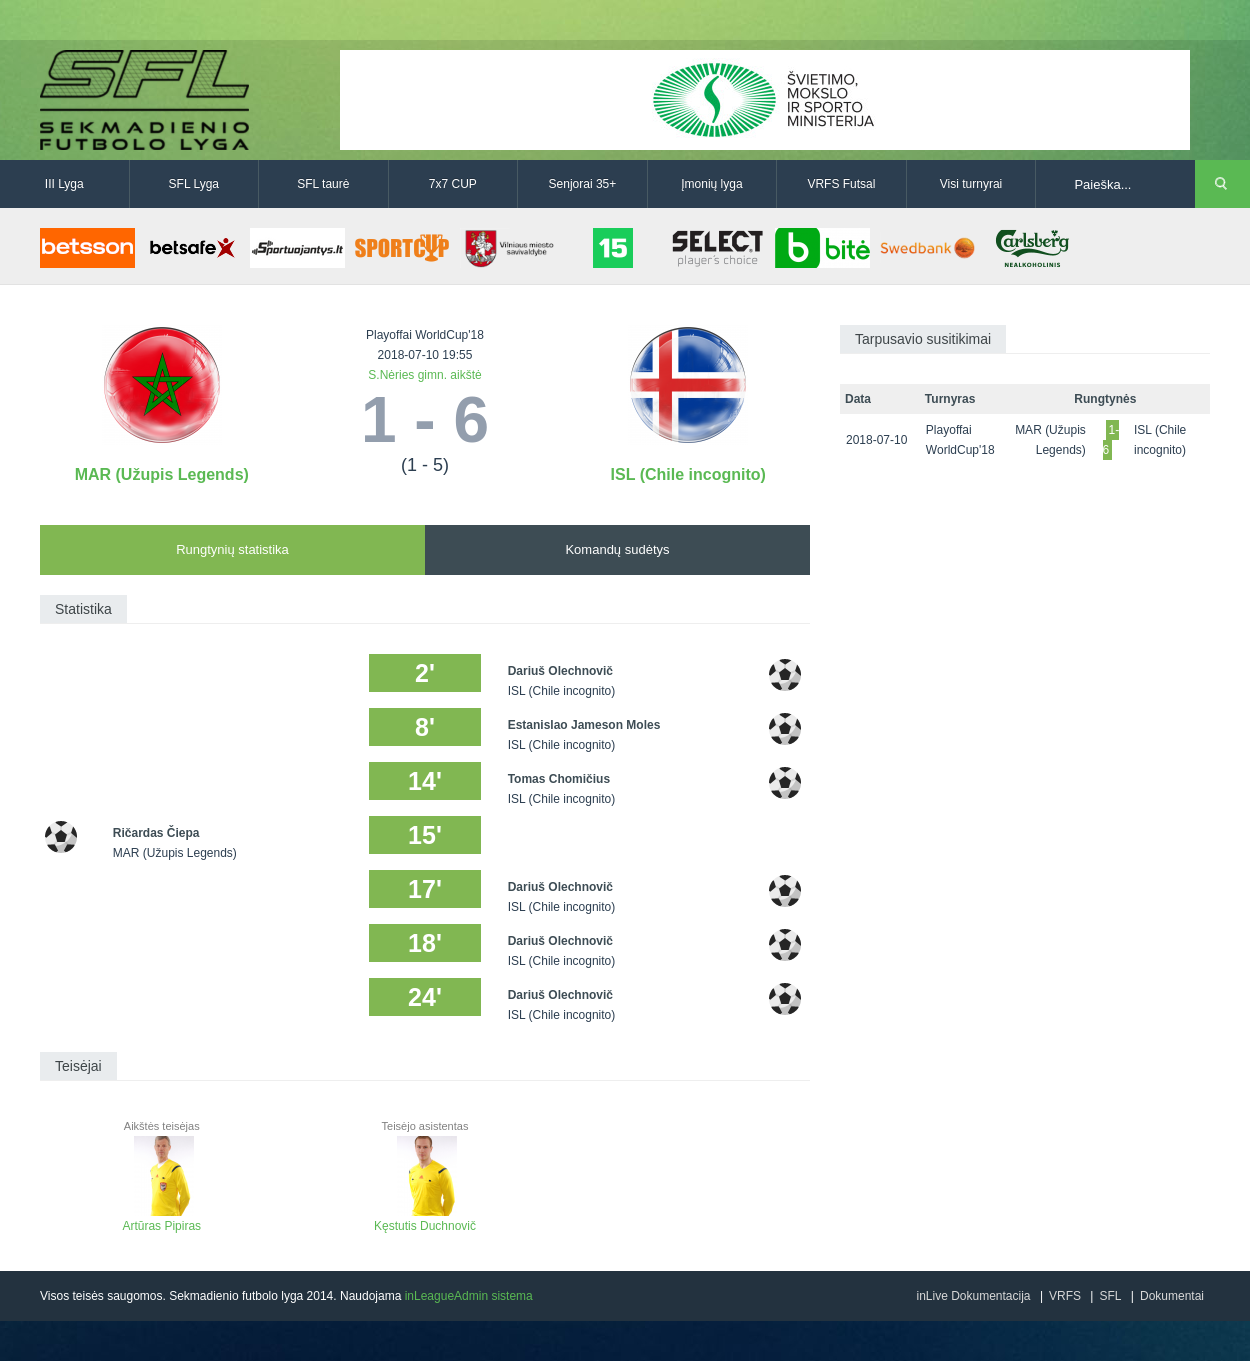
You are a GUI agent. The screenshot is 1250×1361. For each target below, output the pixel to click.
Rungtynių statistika (232, 549)
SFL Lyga (194, 184)
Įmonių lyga (711, 184)
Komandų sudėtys (617, 549)
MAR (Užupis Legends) (162, 474)
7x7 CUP (453, 184)
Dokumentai (1172, 1296)
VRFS (1065, 1296)
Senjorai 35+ (583, 184)
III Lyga (64, 184)
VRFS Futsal (841, 184)
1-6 (1111, 440)
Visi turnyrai (971, 184)
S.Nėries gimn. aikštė (424, 375)
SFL (1110, 1296)
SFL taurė (323, 184)
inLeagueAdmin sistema (469, 1296)
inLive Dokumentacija (973, 1296)
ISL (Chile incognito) (688, 474)
